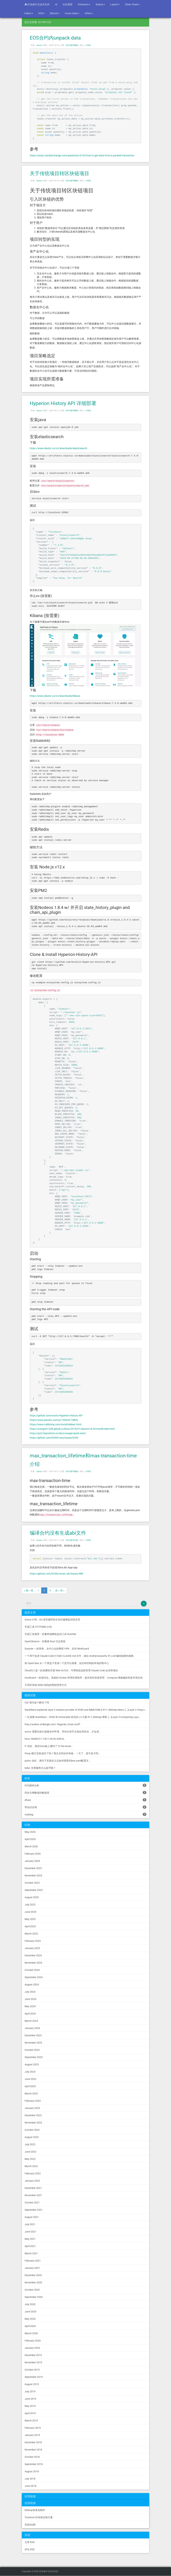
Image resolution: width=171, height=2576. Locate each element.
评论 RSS (30, 2549)
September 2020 (34, 2297)
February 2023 (33, 2100)
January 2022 (32, 2180)
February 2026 (33, 1853)
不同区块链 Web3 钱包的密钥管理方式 (46, 1685)
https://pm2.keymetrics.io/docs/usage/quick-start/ (58, 1433)
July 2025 (30, 1904)
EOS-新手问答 (72, 1540)
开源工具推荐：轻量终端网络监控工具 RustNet (50, 1634)
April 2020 (30, 2326)
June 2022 (30, 2151)
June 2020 (30, 2311)
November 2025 (33, 1875)
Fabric (28, 13)
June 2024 (30, 1999)
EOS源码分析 (85, 1785)
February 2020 (33, 2340)
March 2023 (31, 2093)
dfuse (85, 1799)
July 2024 (30, 1991)
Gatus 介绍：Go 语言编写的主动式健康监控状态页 (52, 1619)
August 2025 (32, 1897)
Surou (39, 45)
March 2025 (31, 1933)
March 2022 (31, 2166)
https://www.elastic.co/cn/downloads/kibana (55, 695)
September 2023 (34, 2057)
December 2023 (33, 2035)
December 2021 (33, 2188)
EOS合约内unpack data (55, 38)
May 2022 (30, 2159)
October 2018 (32, 2456)
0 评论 (88, 45)
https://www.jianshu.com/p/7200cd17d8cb (54, 1420)
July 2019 (30, 2391)
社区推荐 (68, 4)
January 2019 (32, 2435)
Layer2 (115, 4)
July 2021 (30, 2224)
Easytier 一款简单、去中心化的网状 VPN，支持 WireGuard (57, 1648)
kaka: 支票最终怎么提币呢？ (40, 1767)
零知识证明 (85, 1807)
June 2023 (30, 2079)
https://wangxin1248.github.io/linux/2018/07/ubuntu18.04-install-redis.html (72, 1428)
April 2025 (30, 1926)
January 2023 (32, 2108)
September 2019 (34, 2377)
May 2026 (30, 1831)
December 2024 (33, 1955)
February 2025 (33, 1940)
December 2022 (33, 2115)
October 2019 (32, 2369)
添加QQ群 (30, 2524)
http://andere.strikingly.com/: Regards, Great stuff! (52, 1724)
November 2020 (33, 2282)
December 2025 (33, 1868)
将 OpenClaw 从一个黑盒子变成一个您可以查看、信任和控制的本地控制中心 (67, 1663)
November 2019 (33, 2362)
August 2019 (32, 2384)
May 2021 (30, 2238)
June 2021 (30, 2231)
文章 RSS (30, 2542)
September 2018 (34, 2464)
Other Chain (132, 4)
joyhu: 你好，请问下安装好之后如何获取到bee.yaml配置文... (58, 1760)
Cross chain (72, 13)
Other (89, 13)
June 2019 (30, 2398)
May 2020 (30, 2318)
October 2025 (32, 1882)
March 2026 (31, 1846)
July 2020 (30, 2304)
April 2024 (30, 2013)
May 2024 (30, 2006)
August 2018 (32, 2471)
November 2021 (33, 2195)
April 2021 (30, 2246)
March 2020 (31, 2333)
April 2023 (30, 2086)
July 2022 (30, 2144)
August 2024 (32, 1984)
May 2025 (30, 1919)
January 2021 (32, 2268)
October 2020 (32, 2289)
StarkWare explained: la (86, 1709)
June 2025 (30, 1911)
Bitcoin (54, 13)
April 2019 (30, 2413)
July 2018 (30, 2478)
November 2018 (33, 2449)
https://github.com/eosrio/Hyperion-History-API (56, 1415)
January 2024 (32, 2028)
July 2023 (30, 2071)
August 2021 (32, 2217)
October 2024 (32, 1970)
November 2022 (33, 2122)
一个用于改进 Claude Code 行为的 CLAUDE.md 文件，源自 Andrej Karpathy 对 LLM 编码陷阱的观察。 (80, 1655)
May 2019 (30, 2406)
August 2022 (32, 2137)
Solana (100, 4)
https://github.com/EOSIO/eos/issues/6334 (54, 1437)
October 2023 (32, 2049)
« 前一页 (28, 1590)
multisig (85, 1814)
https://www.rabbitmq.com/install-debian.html (55, 1424)
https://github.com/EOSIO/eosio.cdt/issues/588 (56, 1573)
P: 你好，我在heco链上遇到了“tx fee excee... (49, 1746)
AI (56, 4)
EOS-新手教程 (72, 45)
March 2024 (31, 2020)
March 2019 (31, 2420)
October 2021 (32, 2202)
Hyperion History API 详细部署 (63, 403)
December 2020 (33, 2275)
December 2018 (33, 2442)
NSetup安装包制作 (35, 2510)
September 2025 (34, 1890)
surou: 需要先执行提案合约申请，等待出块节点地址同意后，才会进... (63, 1731)
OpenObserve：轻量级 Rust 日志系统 (45, 1641)
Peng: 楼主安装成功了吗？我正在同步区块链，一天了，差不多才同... (62, 1753)
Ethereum (84, 4)
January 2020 (32, 2347)
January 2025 (32, 1948)
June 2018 (30, 2486)
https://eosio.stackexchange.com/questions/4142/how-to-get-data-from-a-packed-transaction (82, 155)
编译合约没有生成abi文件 (58, 1533)
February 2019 (33, 2427)
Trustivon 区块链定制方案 (39, 2517)
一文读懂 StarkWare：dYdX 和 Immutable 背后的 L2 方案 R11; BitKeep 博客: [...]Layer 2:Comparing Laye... (83, 1717)
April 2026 (30, 1839)
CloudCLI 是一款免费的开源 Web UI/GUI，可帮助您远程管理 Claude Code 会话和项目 (71, 1670)
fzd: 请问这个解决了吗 (37, 1702)
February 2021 (33, 2260)
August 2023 (32, 2064)
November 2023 (33, 2042)
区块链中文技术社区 (37, 4)
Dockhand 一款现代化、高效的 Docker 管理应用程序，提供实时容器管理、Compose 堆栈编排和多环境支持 (84, 1677)
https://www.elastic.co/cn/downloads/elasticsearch (58, 448)
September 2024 (34, 1977)
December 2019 (33, 2355)
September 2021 (34, 2209)
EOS (41, 13)
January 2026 (32, 1861)
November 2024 (33, 1962)
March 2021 (31, 2253)
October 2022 (32, 2129)
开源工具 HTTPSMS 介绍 (38, 1626)
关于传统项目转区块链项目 (59, 173)
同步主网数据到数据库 (85, 1792)
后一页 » (59, 1590)
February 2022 (33, 2173)
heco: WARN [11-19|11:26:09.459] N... (45, 1738)
